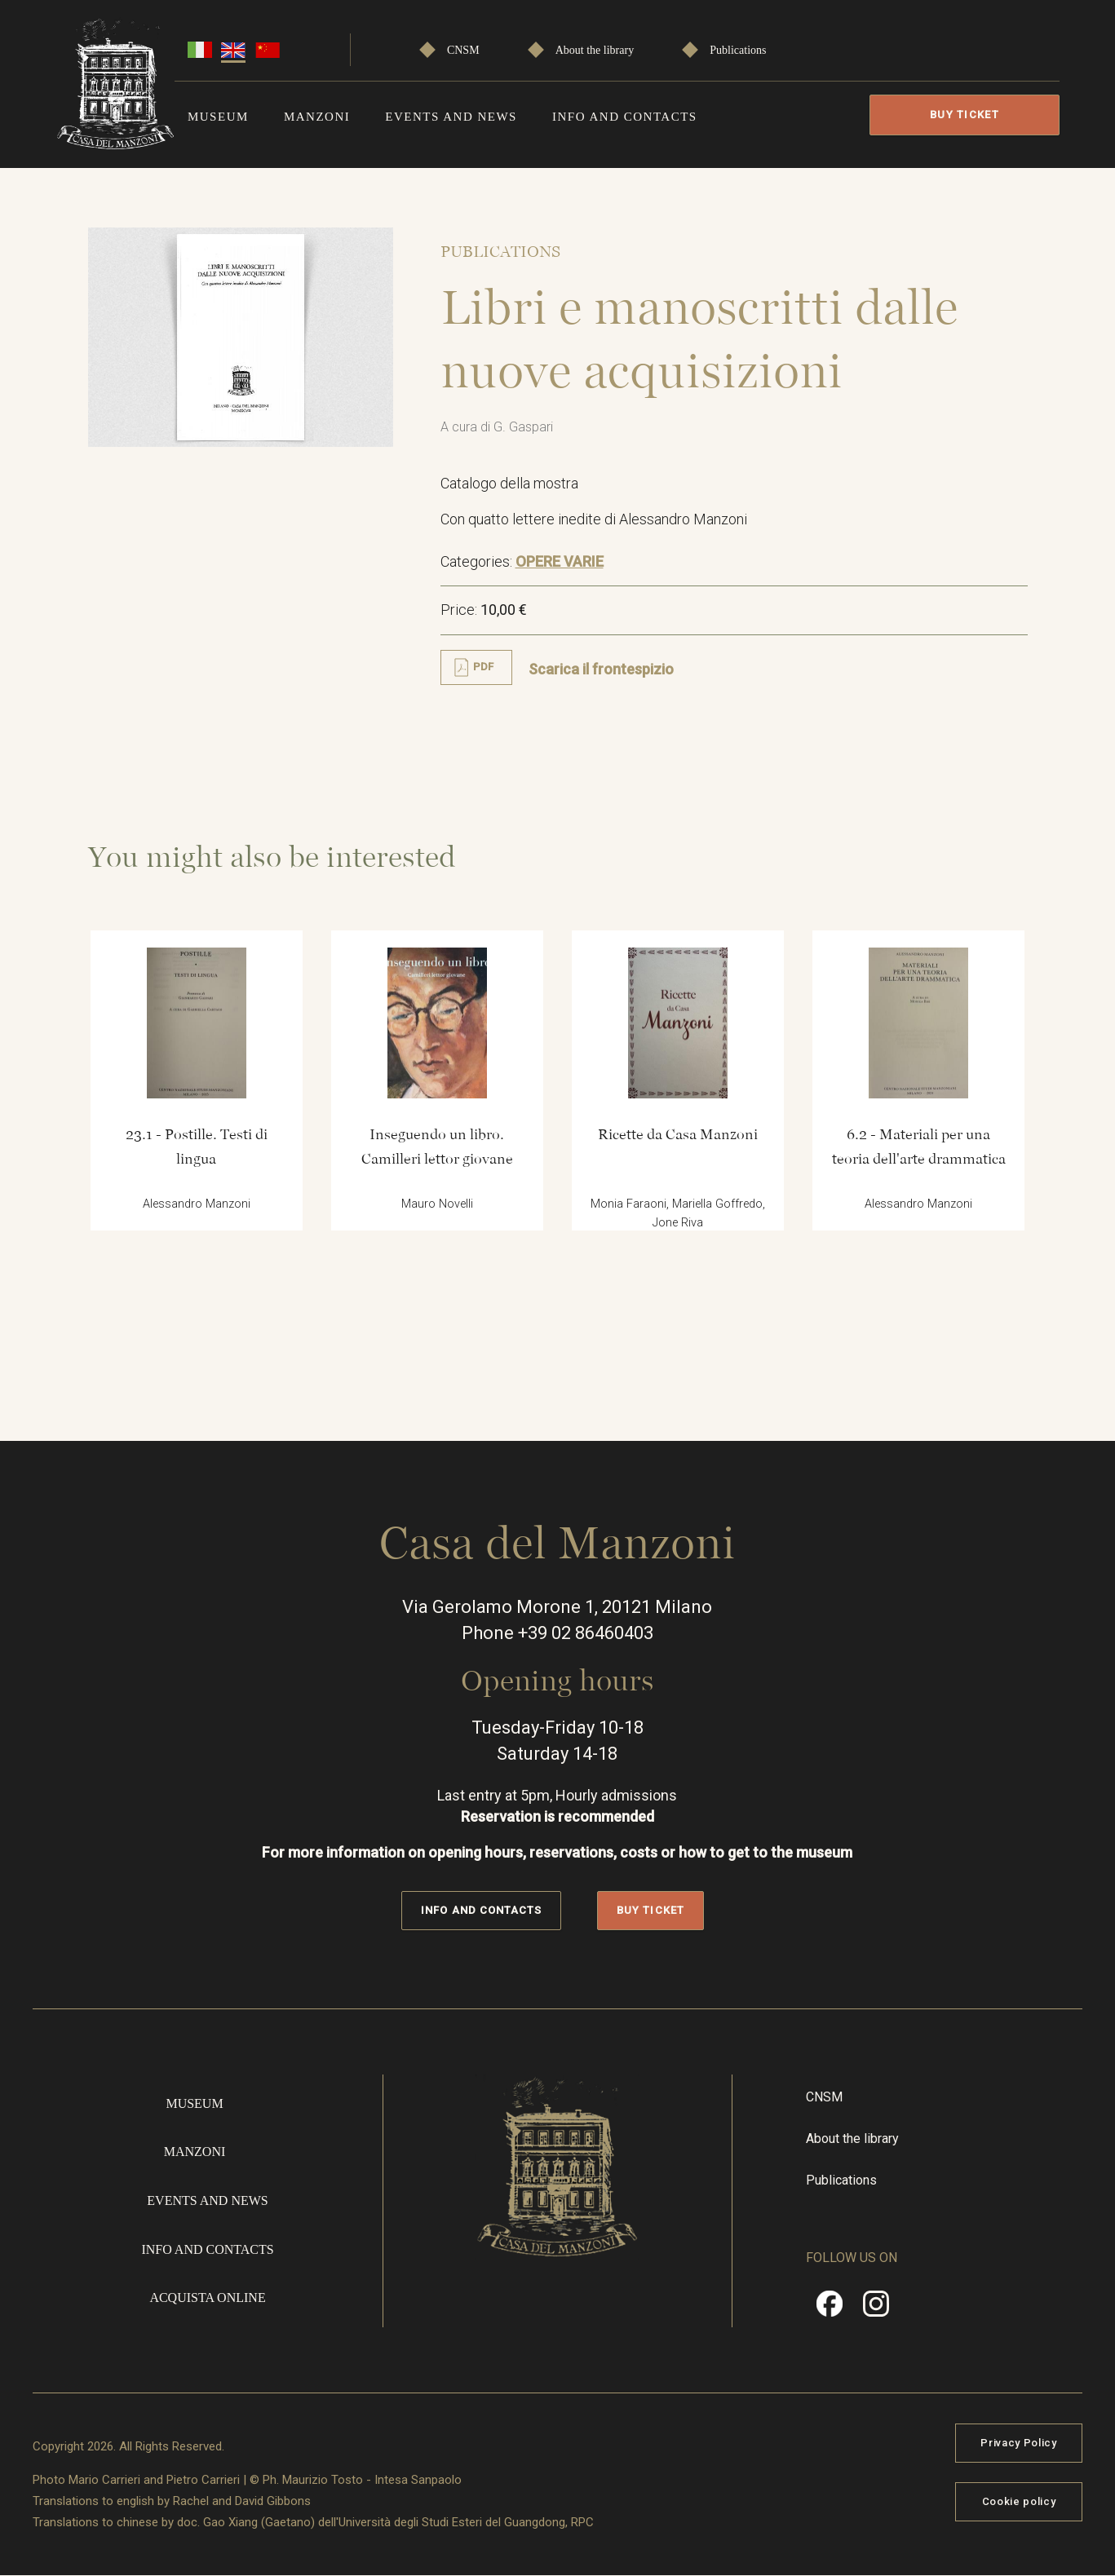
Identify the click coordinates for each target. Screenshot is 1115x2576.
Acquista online (207, 2297)
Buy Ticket (964, 114)
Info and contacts (624, 116)
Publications (738, 50)
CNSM (463, 50)
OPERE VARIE (559, 561)
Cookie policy (1018, 2501)
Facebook (829, 2309)
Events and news (451, 116)
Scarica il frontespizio (601, 669)
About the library (594, 50)
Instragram (876, 2309)
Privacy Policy (1018, 2443)
